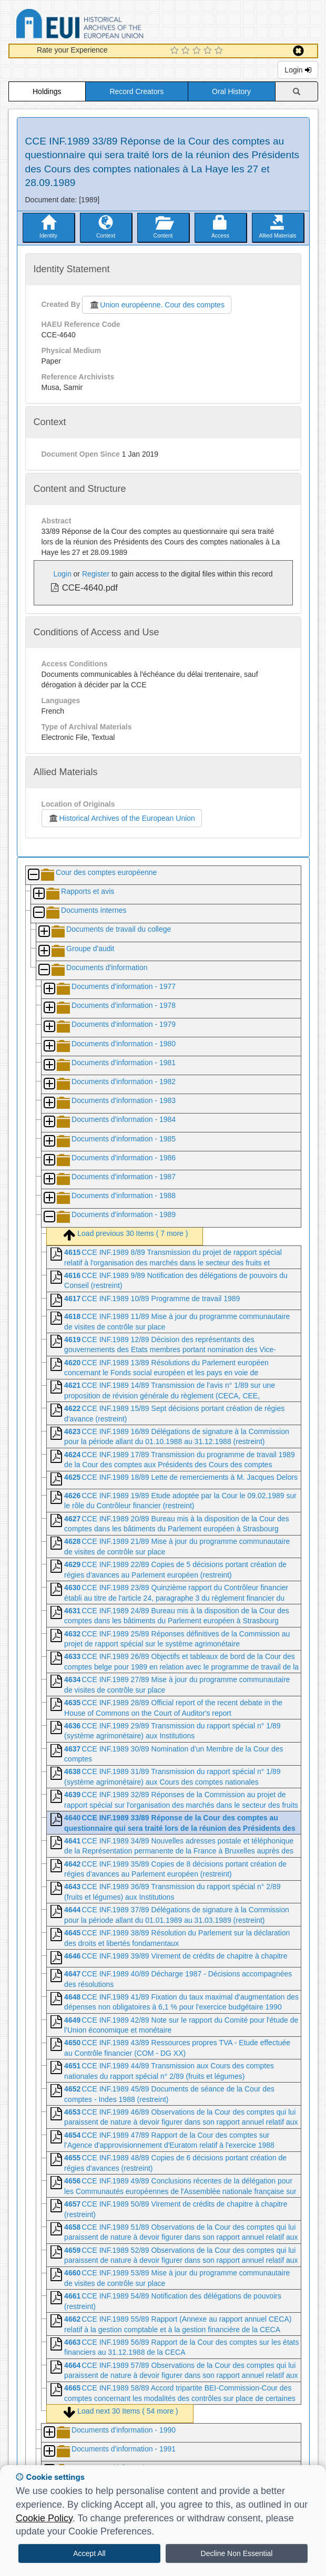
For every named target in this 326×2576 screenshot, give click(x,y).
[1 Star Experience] (175, 51)
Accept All (89, 2553)
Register (95, 574)
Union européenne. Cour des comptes (157, 305)
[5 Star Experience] (220, 51)
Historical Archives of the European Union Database (109, 25)
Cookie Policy (44, 2518)
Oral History (231, 91)
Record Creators (136, 91)
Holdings (47, 91)
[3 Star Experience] (197, 51)
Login (297, 70)
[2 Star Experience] (186, 51)
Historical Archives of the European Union (121, 818)
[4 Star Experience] (209, 51)
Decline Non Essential (237, 2553)
